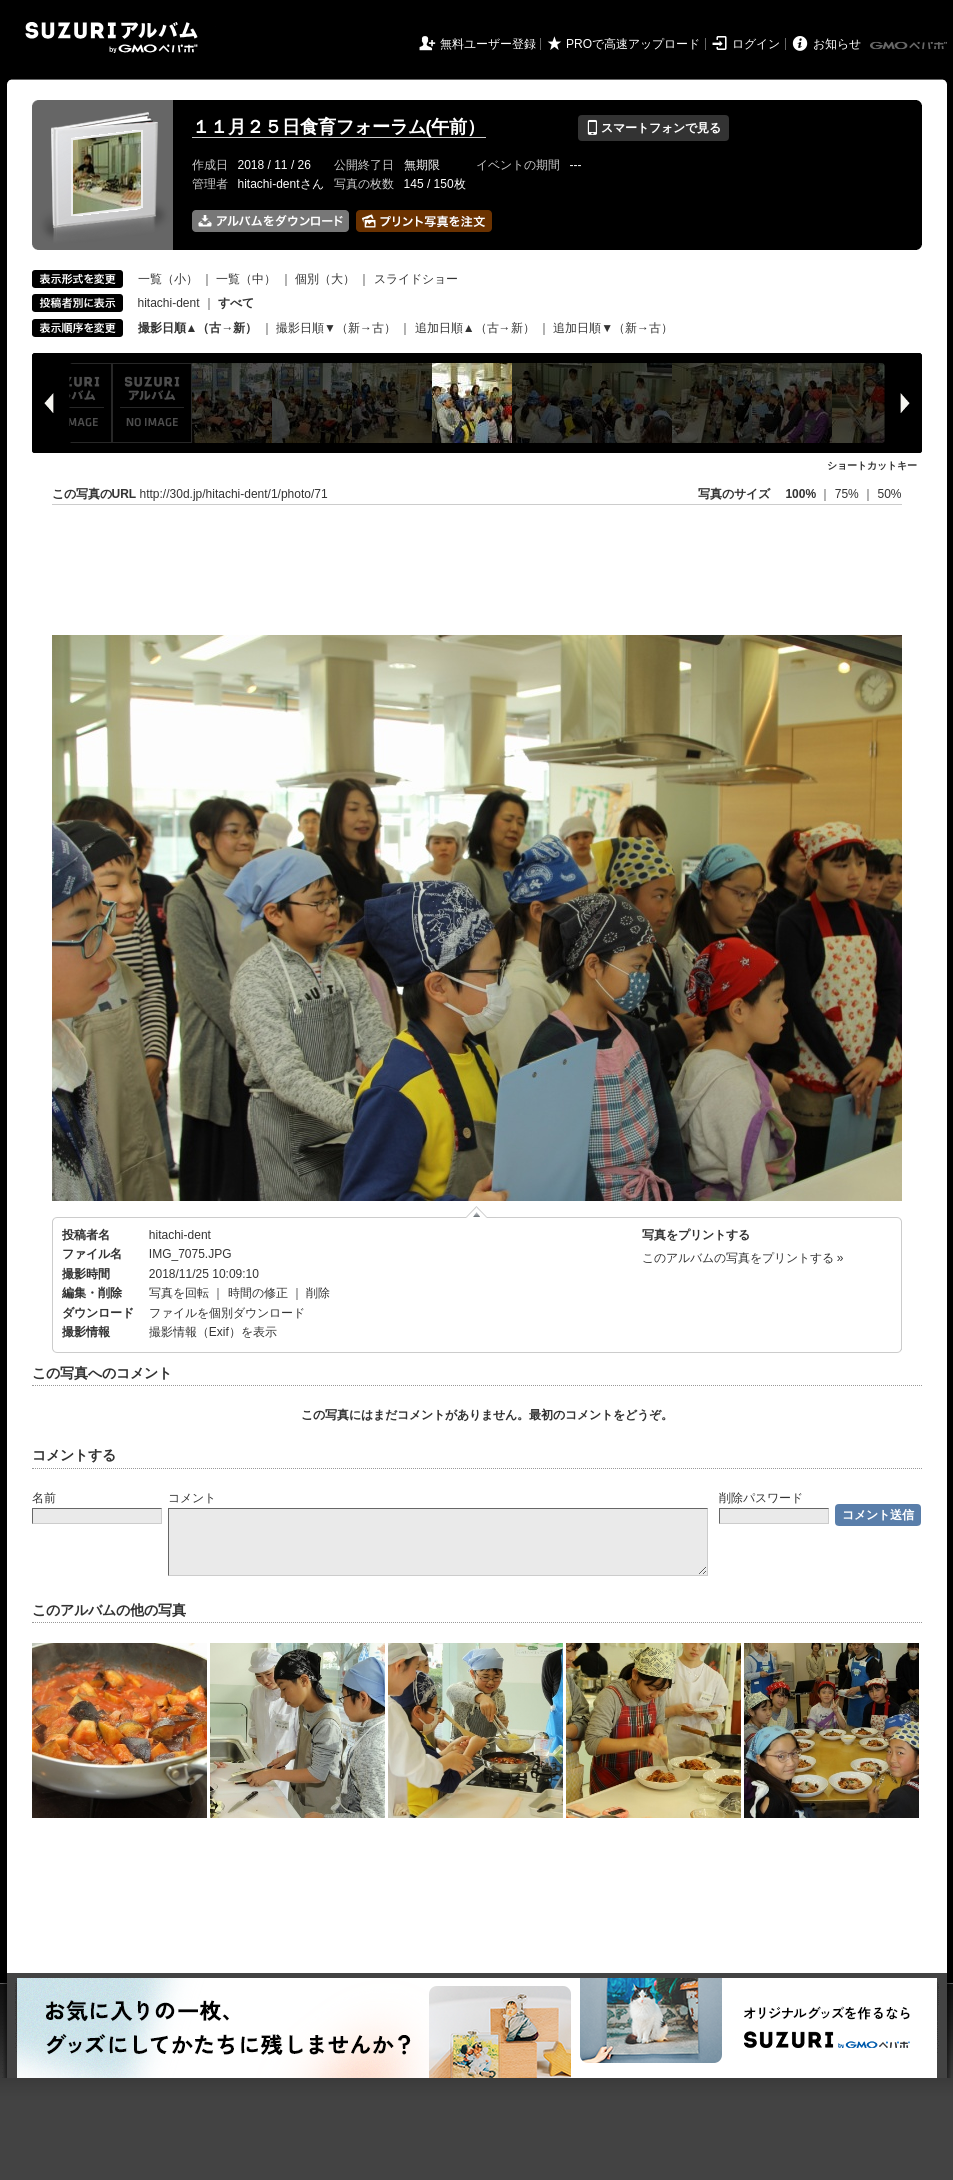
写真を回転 (179, 1293)
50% (889, 494)
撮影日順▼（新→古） (336, 328)
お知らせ (837, 44)
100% (800, 494)
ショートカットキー (872, 465)
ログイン (756, 44)
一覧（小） (168, 279)
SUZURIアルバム (111, 37)
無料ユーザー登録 (488, 44)
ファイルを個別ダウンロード (227, 1313)
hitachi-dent (169, 303)
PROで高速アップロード (633, 44)
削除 (318, 1293)
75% (848, 494)
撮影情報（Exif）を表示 (213, 1332)
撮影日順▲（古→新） (198, 328)
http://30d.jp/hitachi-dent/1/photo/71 (234, 494)
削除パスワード (761, 1498)
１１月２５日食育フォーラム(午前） (339, 127)
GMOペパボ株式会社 (910, 46)
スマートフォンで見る (653, 128)
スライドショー (416, 279)
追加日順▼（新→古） (613, 328)
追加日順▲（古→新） (475, 328)
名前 (44, 1498)
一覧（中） (246, 279)
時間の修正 (258, 1293)
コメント (192, 1498)
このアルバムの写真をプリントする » (743, 1258)
